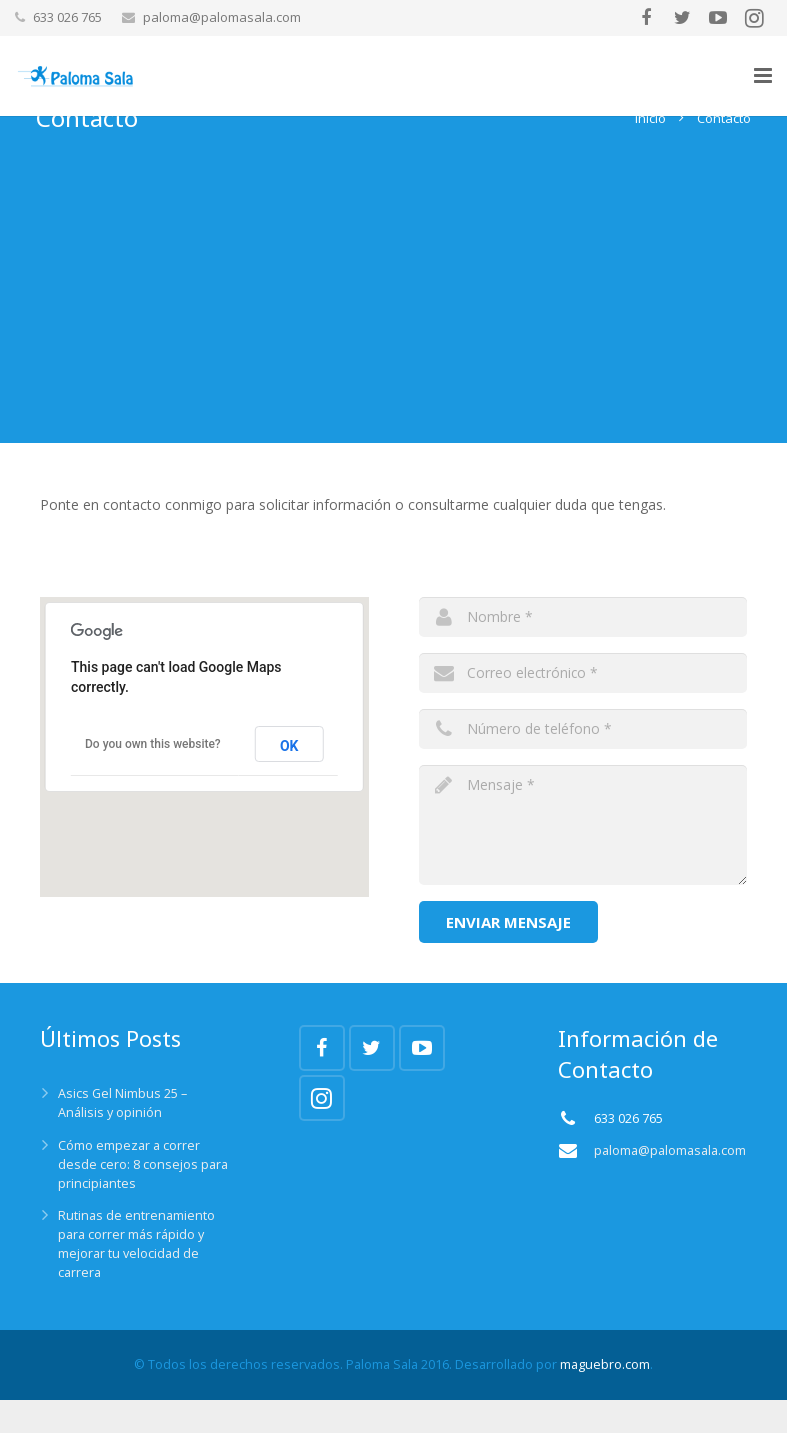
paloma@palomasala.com (222, 17)
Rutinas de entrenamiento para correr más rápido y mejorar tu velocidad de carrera (136, 1277)
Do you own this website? (153, 777)
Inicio (646, 151)
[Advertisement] (393, 336)
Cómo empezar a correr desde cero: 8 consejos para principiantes (143, 1197)
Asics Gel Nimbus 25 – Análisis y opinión (122, 1136)
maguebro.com (605, 1397)
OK (289, 778)
